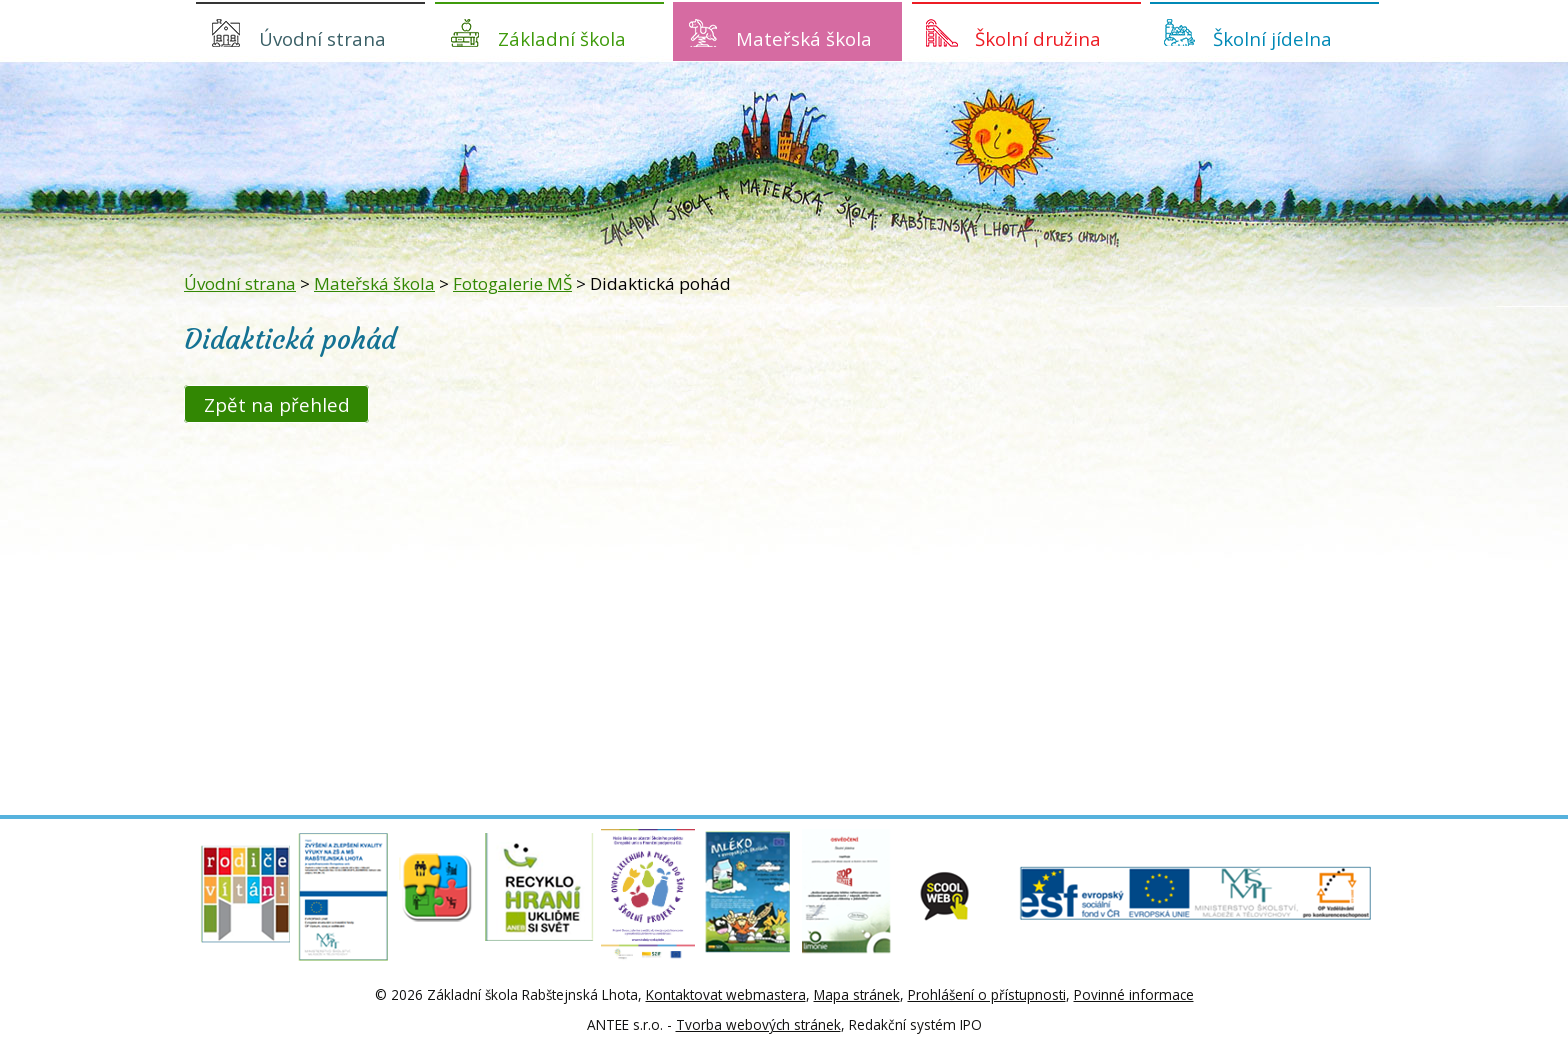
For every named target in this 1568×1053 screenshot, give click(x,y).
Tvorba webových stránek (758, 1024)
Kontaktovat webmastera (726, 994)
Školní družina (1038, 38)
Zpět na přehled (277, 403)
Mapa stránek (857, 994)
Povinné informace (1134, 994)
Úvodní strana (322, 38)
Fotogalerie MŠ (512, 283)
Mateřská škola (804, 38)
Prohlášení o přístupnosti (987, 994)
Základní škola (562, 38)
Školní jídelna (1272, 38)
